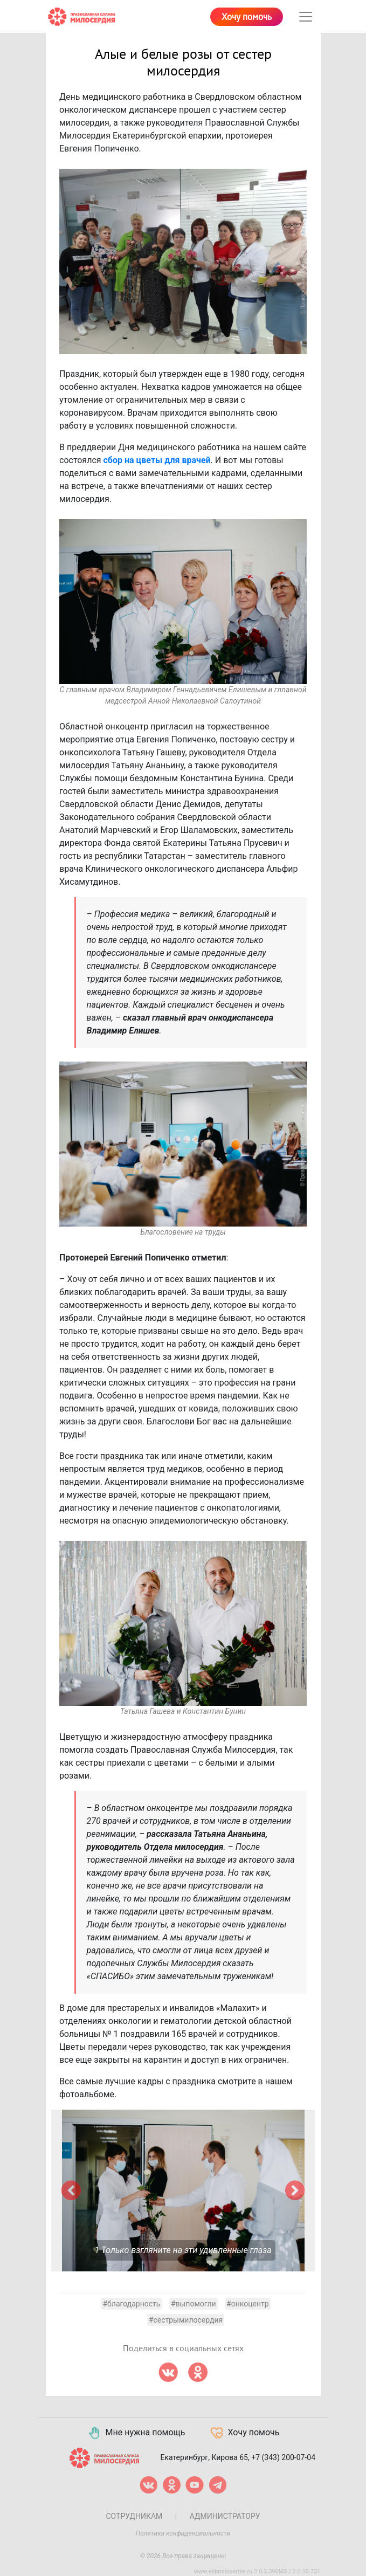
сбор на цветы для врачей (157, 460)
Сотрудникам (134, 2516)
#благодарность (131, 2303)
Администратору (225, 2516)
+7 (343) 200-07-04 (283, 2457)
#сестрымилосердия (186, 2320)
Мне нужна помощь (136, 2433)
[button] (71, 2190)
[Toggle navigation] (305, 16)
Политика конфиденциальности (183, 2533)
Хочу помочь (247, 17)
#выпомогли (193, 2303)
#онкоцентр (247, 2303)
